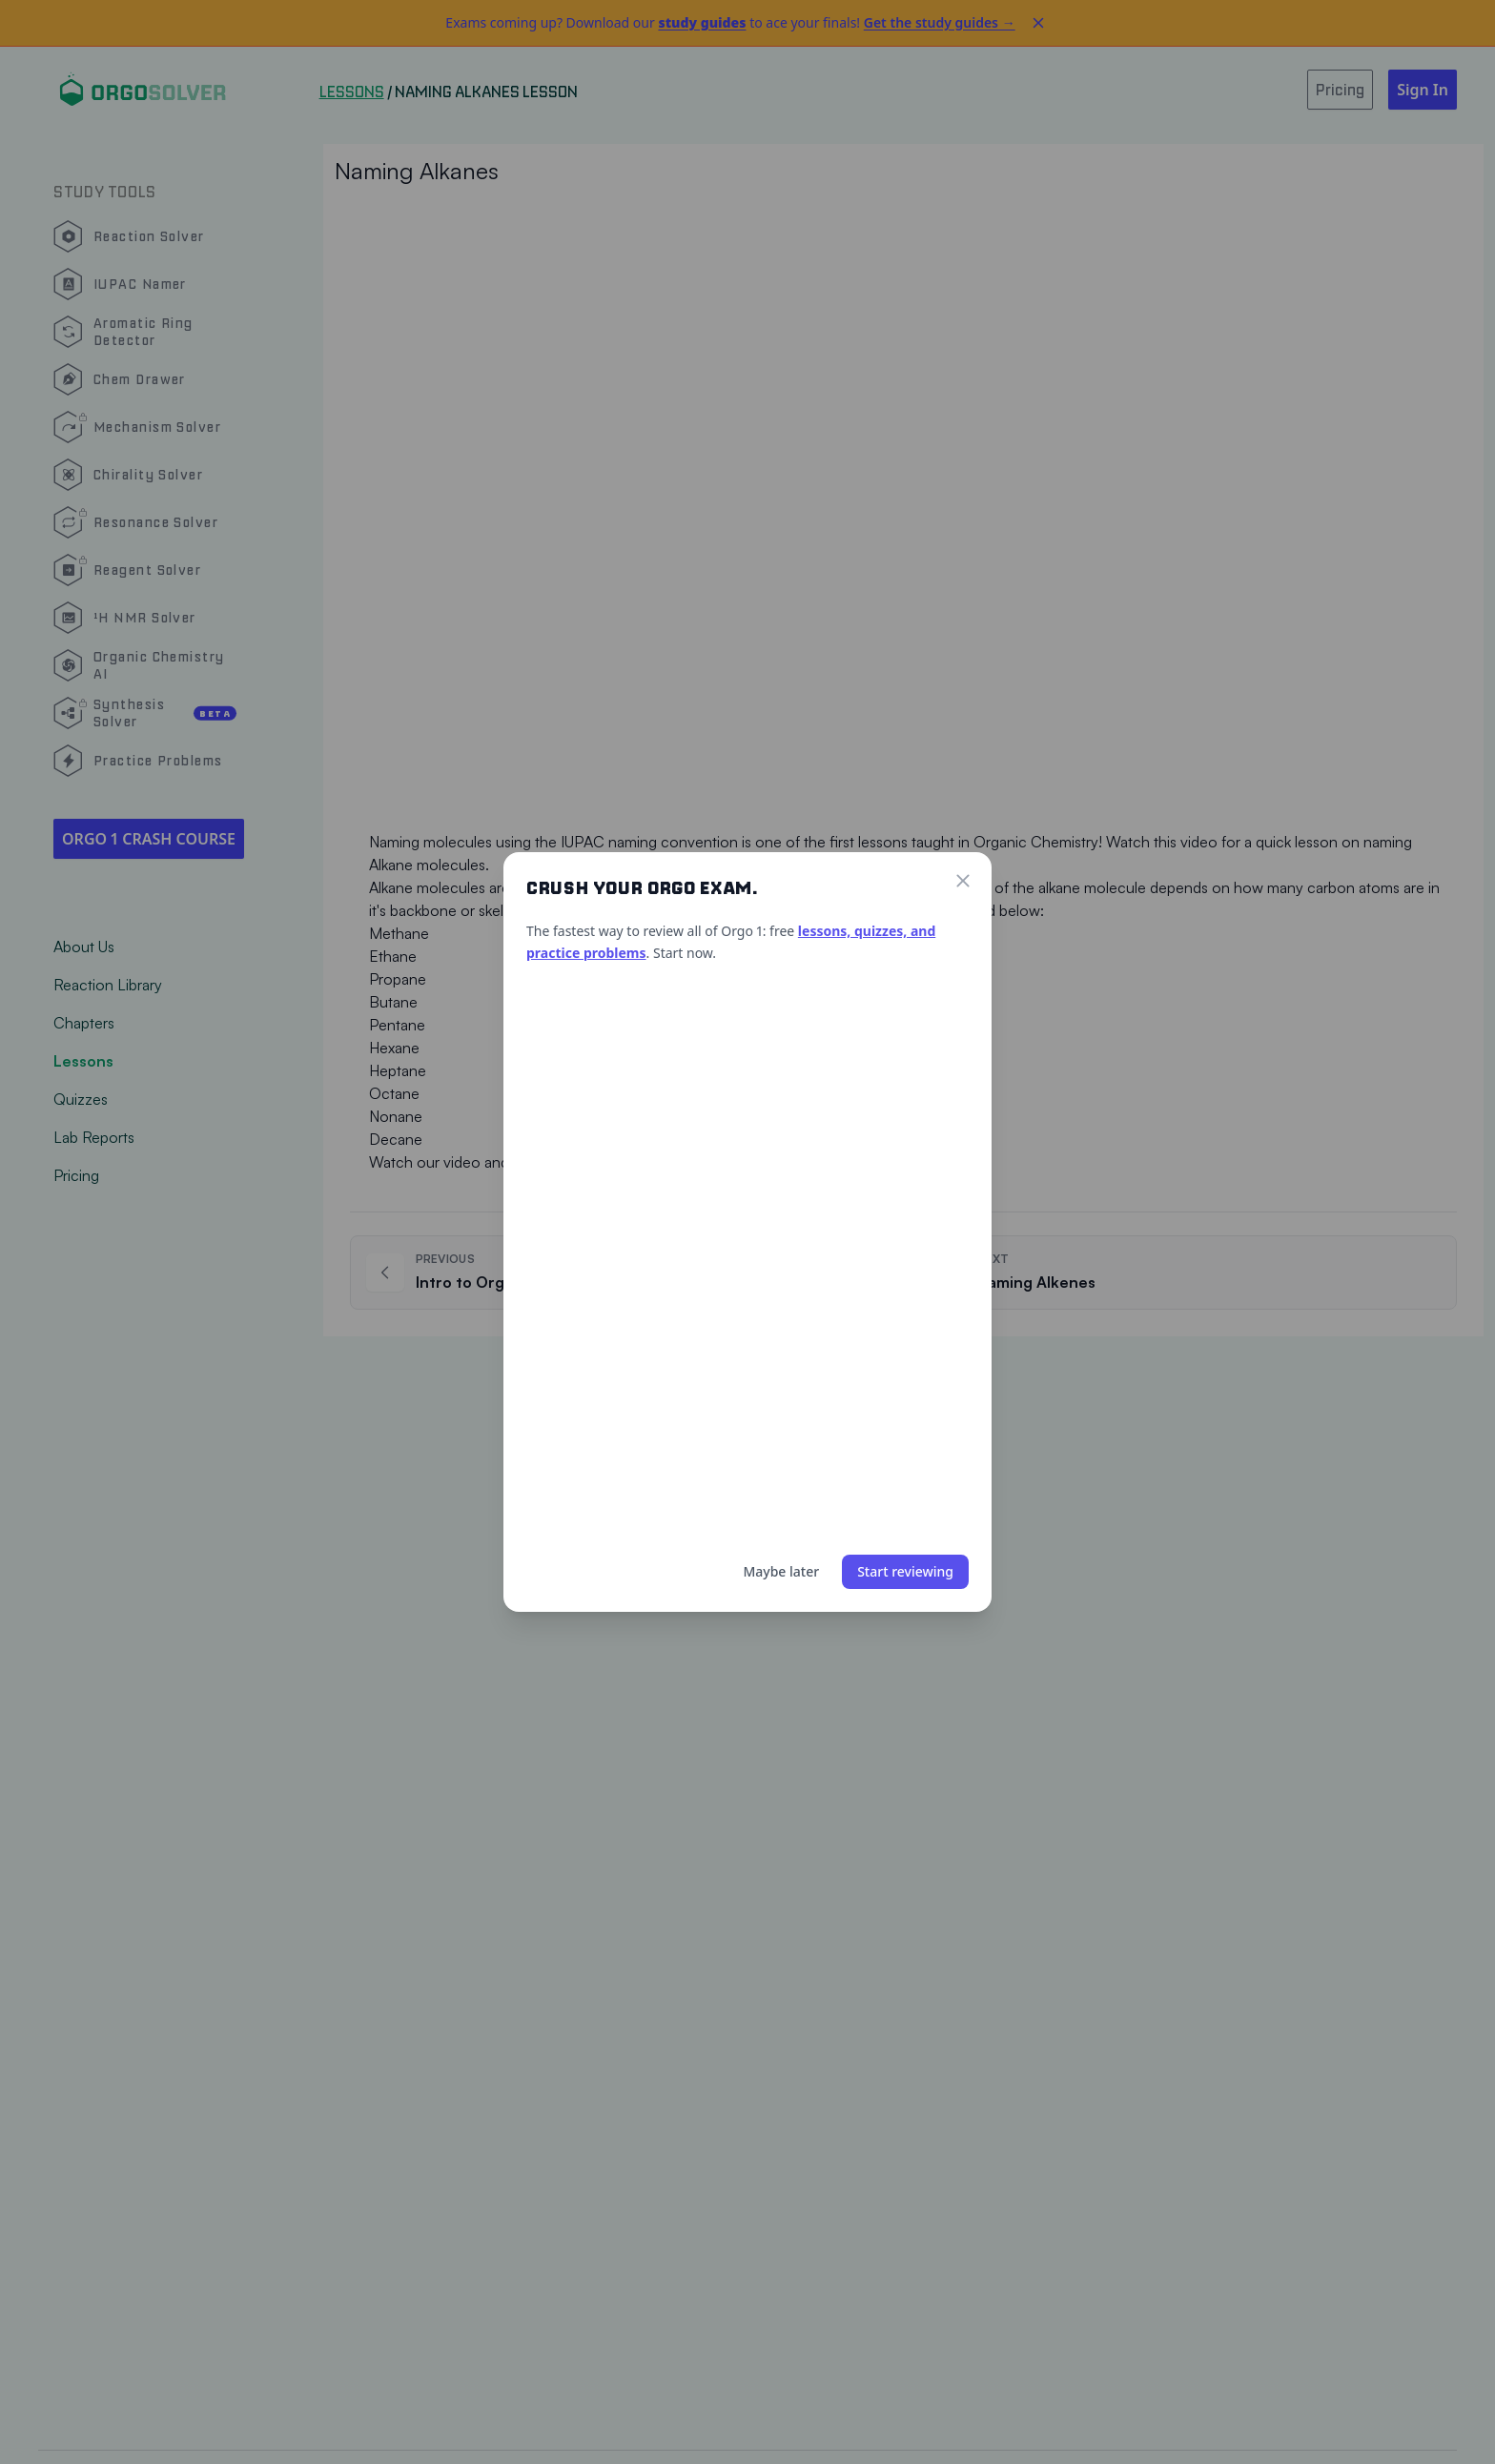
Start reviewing (905, 1571)
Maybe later (781, 1571)
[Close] (963, 880)
